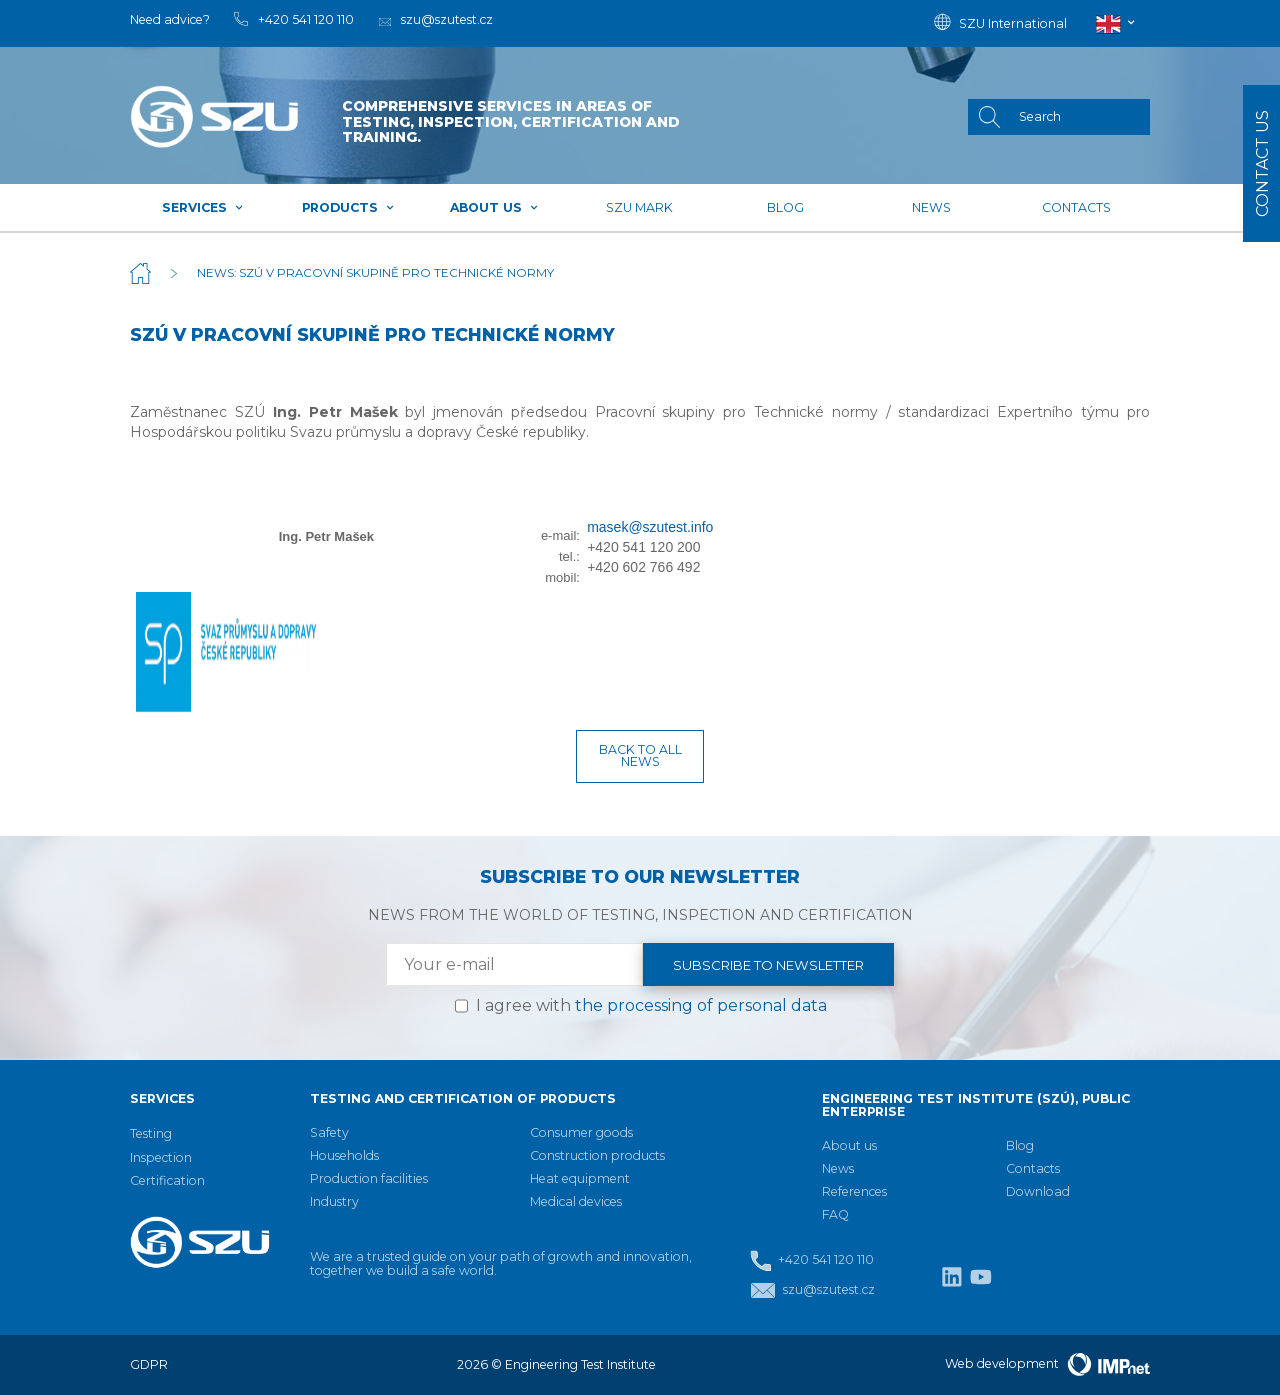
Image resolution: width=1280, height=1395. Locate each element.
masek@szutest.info (650, 527)
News (931, 207)
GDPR (149, 1364)
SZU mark (639, 207)
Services (203, 207)
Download (1038, 1191)
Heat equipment (580, 1178)
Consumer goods (581, 1132)
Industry (334, 1201)
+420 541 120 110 (812, 1260)
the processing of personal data (701, 1005)
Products (348, 207)
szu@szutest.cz (812, 1290)
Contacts (1076, 207)
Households (344, 1155)
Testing (151, 1133)
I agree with (651, 1005)
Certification (167, 1180)
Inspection (161, 1157)
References (854, 1191)
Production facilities (369, 1178)
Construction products (597, 1155)
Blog (785, 207)
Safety (329, 1132)
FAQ (835, 1214)
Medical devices (576, 1201)
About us (494, 207)
